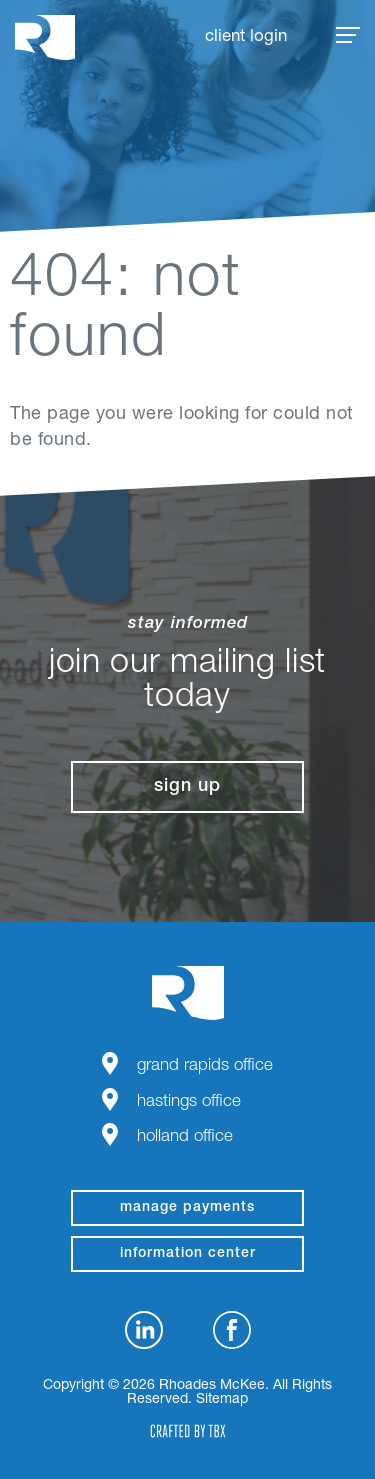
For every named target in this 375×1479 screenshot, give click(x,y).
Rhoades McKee (45, 37)
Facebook (232, 1330)
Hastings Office (189, 1102)
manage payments (187, 1208)
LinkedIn (144, 1330)
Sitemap (222, 1400)
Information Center (188, 1254)
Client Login (246, 37)
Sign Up (187, 787)
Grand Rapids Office (205, 1066)
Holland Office (185, 1137)
